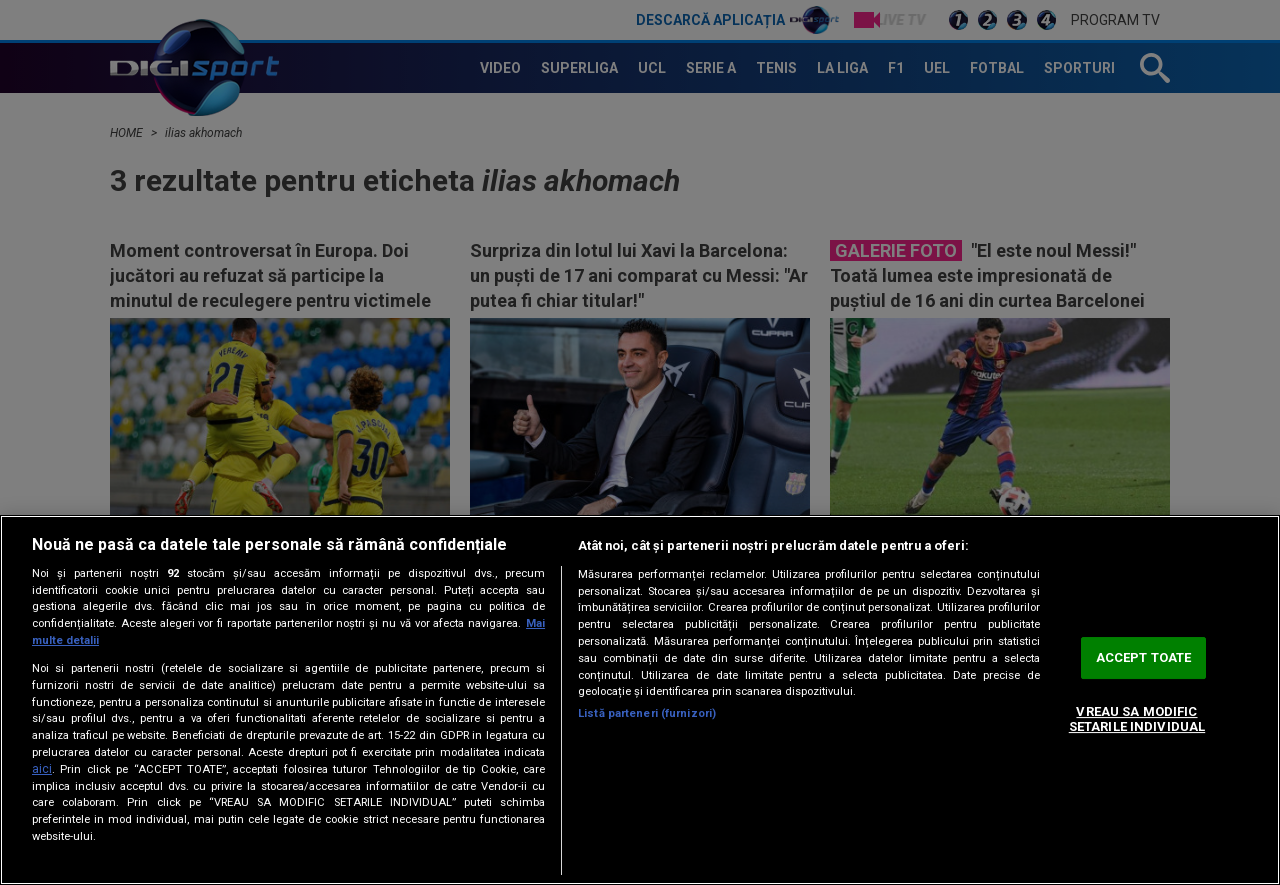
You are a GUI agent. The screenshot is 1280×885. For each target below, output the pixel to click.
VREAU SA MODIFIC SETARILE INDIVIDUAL (1137, 719)
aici (42, 769)
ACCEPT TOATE (1144, 657)
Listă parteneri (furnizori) (647, 713)
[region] (640, 700)
